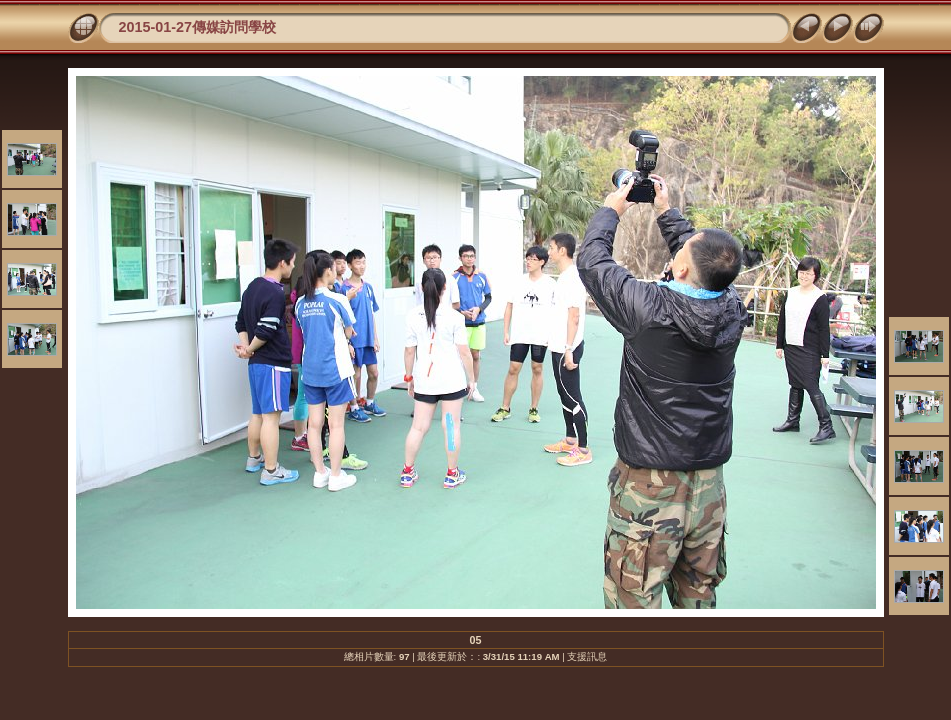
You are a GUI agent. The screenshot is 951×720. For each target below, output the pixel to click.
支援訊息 (587, 656)
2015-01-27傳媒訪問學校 (198, 27)
